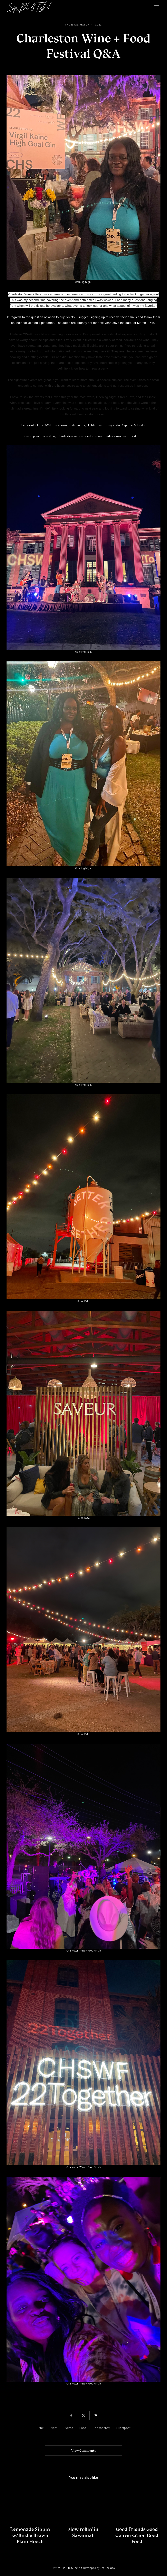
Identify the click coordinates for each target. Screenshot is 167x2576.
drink (40, 2428)
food (83, 2428)
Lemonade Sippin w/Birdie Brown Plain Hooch (30, 2535)
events (68, 2428)
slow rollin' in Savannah (83, 2532)
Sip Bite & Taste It (134, 425)
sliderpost (123, 2428)
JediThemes (107, 2568)
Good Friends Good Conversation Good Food (136, 2535)
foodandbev (101, 2428)
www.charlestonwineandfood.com (119, 436)
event (53, 2428)
